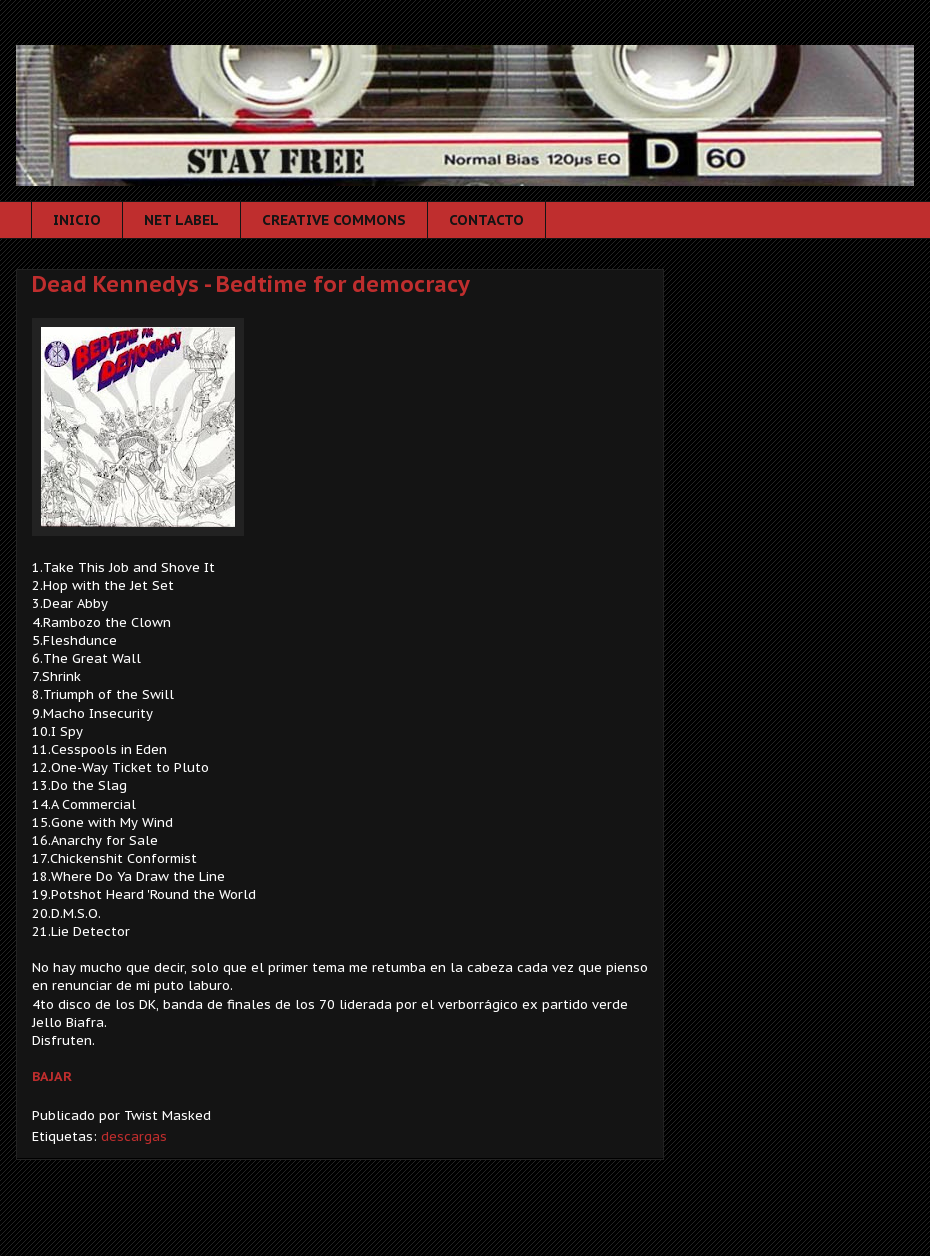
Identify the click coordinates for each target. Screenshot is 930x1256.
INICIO (77, 220)
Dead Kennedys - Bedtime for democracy (251, 284)
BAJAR (52, 1076)
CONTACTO (486, 220)
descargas (134, 1136)
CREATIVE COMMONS (334, 220)
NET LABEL (181, 220)
